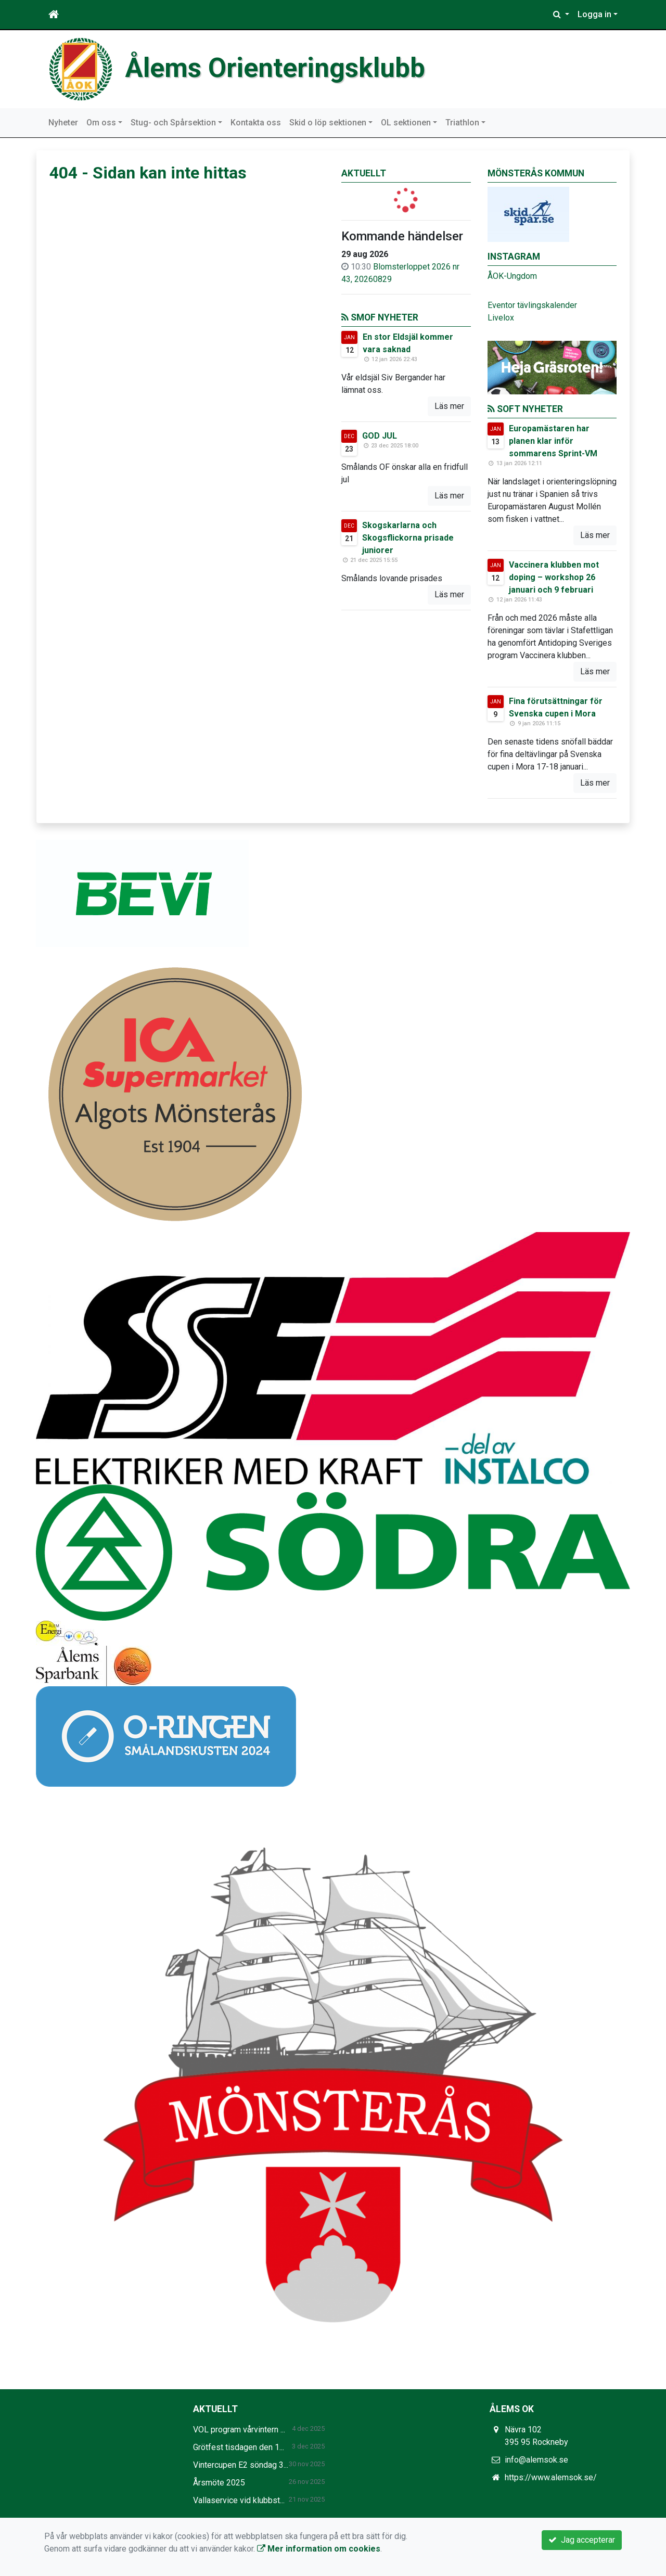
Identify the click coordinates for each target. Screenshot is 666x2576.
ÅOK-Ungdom (512, 276)
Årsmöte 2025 (219, 2483)
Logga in (594, 14)
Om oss (101, 122)
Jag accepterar (581, 2540)
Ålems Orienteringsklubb (275, 68)
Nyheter (63, 122)
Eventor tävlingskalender (532, 305)
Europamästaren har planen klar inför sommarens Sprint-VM (553, 441)
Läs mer (449, 406)
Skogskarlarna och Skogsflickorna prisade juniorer (408, 537)
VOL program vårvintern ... (239, 2429)
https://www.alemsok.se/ (551, 2477)
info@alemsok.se (536, 2460)
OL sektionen (406, 122)
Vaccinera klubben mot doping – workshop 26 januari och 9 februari (554, 577)
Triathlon (462, 122)
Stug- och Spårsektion (173, 122)
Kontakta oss (255, 122)
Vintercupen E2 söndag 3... (240, 2465)
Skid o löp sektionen (327, 122)
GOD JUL (379, 436)
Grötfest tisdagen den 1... (238, 2447)
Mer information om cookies (318, 2549)
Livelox (501, 318)
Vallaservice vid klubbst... (239, 2500)
